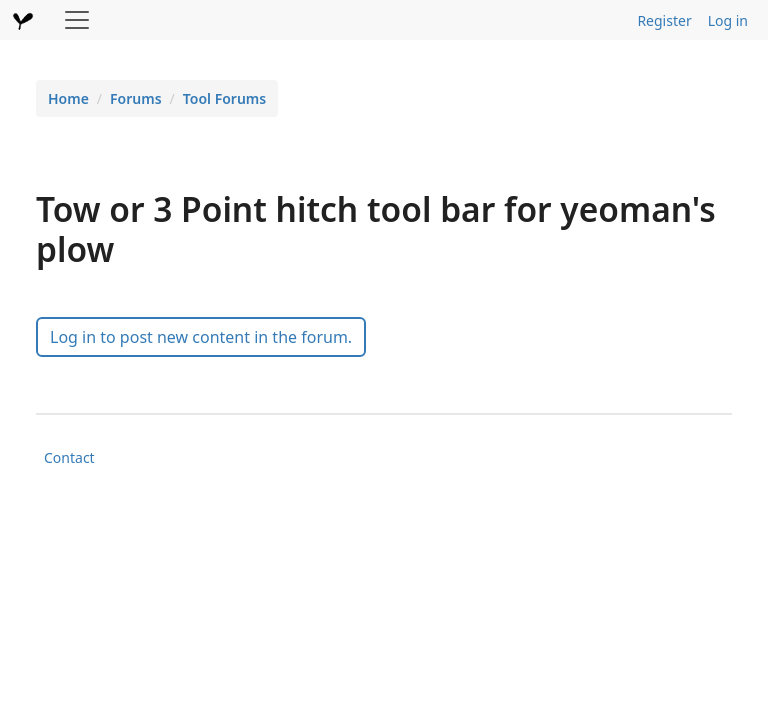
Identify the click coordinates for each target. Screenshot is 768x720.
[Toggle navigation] (77, 20)
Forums (136, 98)
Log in (728, 20)
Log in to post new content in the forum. (201, 337)
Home (68, 98)
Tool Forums (224, 98)
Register (664, 20)
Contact (69, 457)
